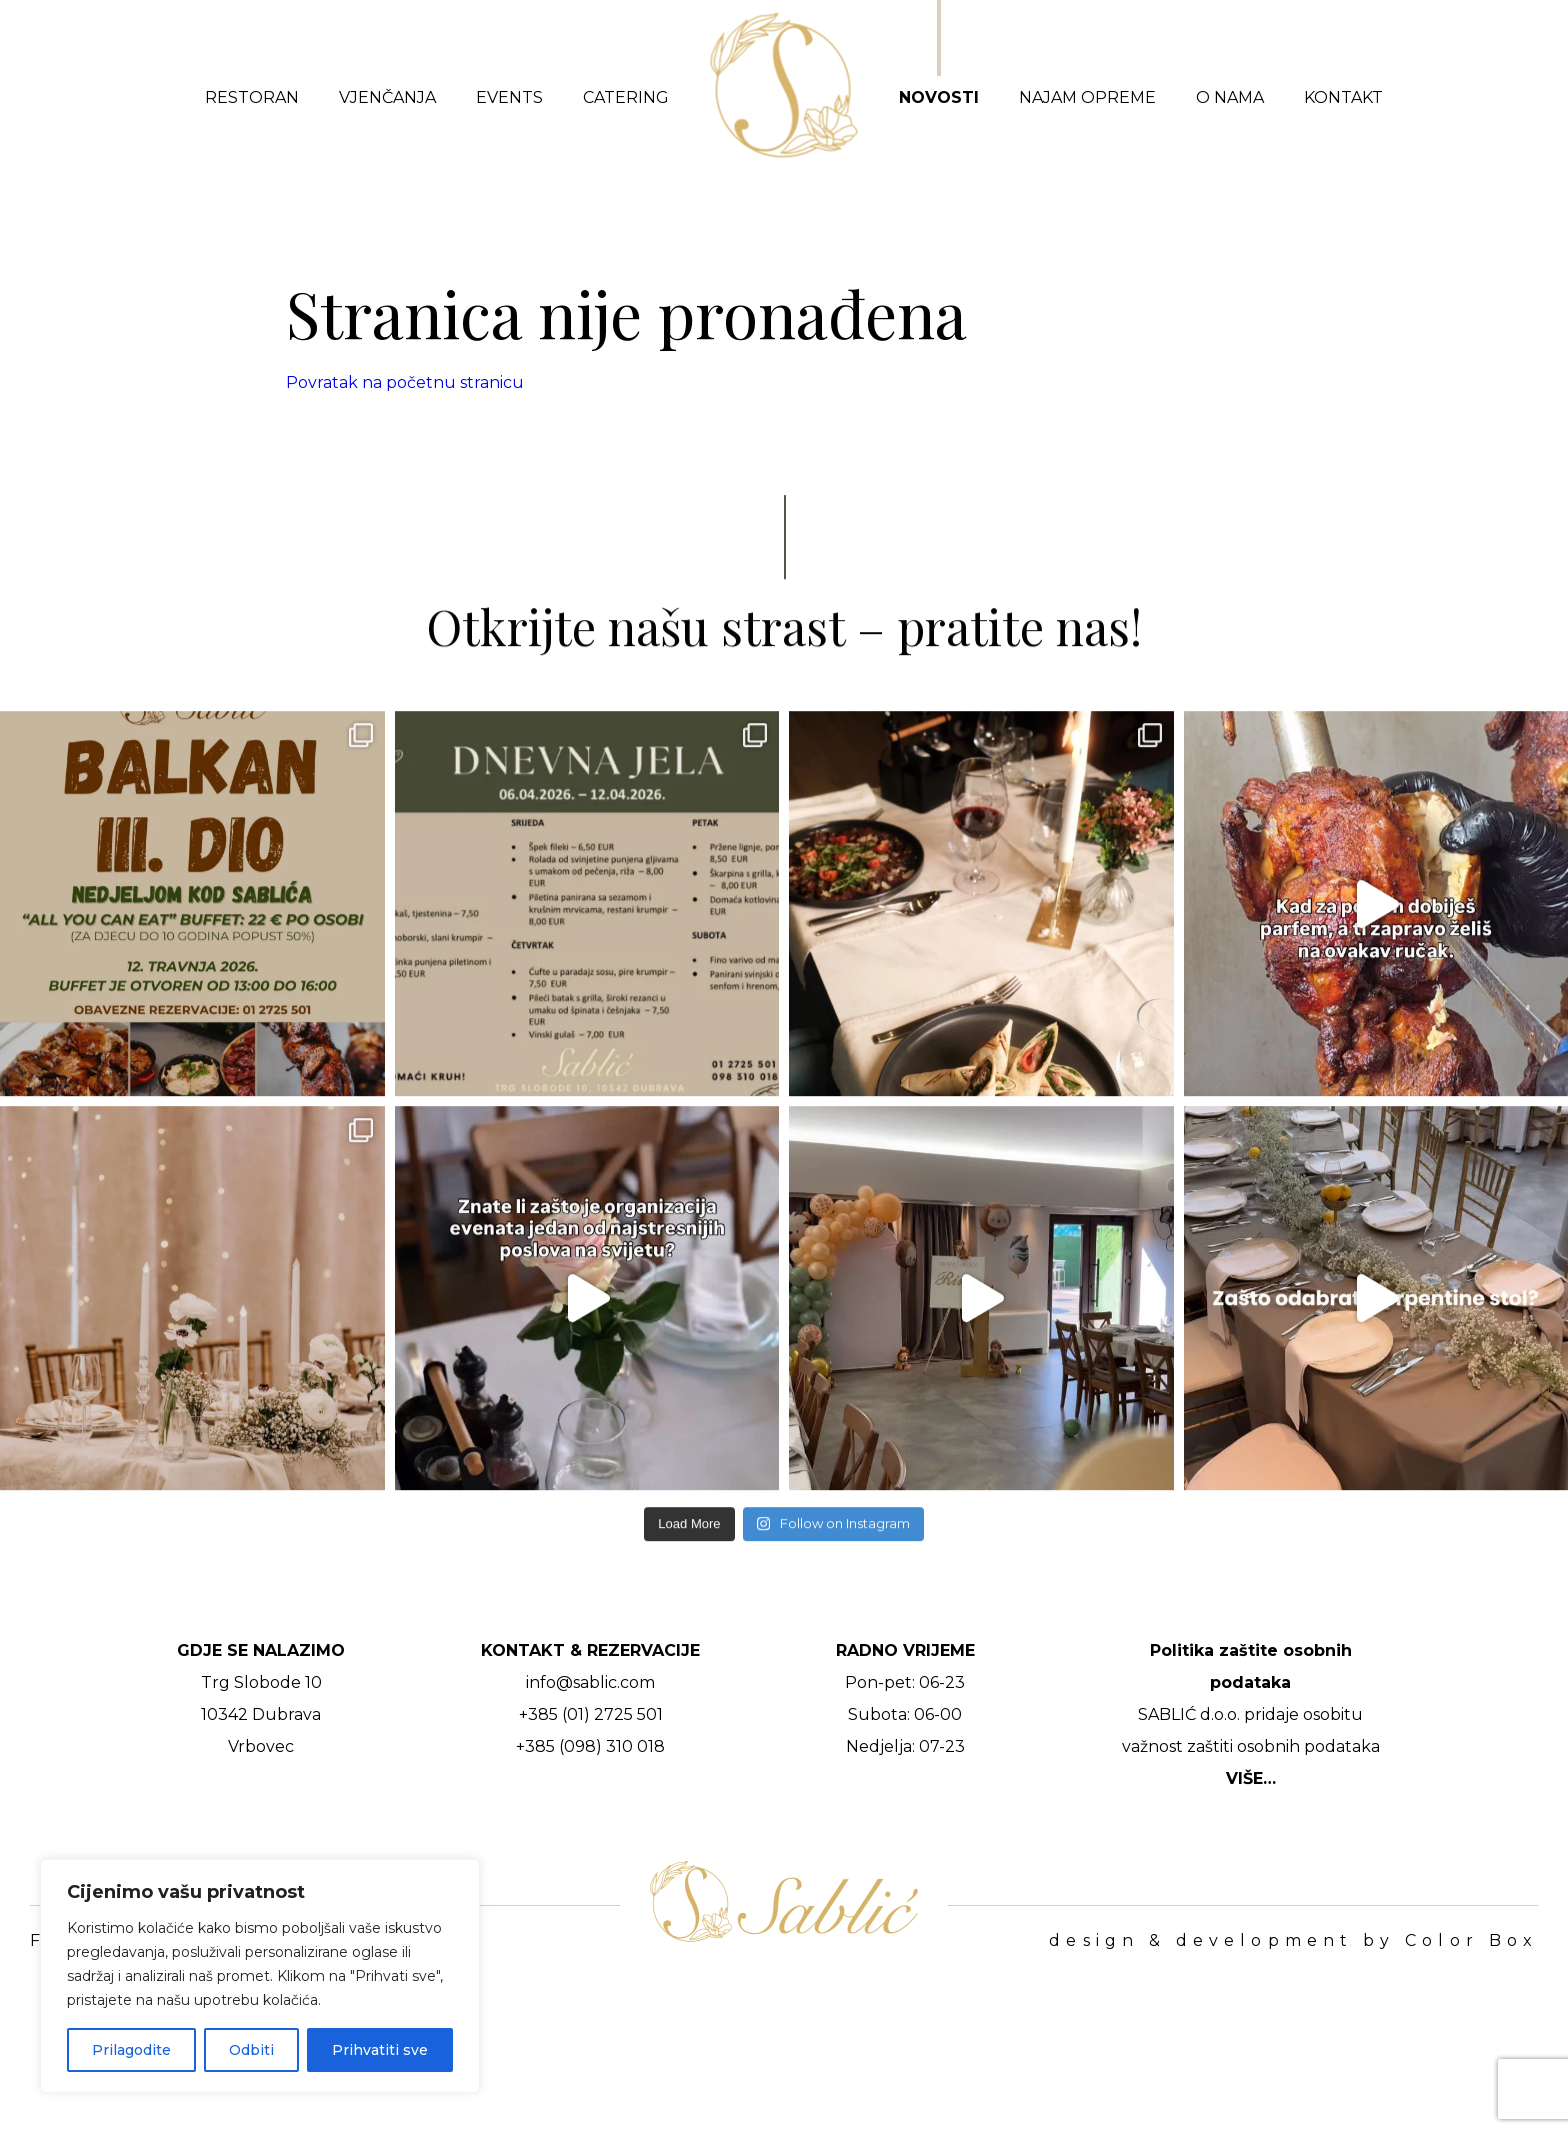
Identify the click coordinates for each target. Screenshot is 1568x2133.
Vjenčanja (387, 97)
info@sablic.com (590, 1682)
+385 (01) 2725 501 (591, 1714)
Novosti (939, 97)
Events (509, 97)
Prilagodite (131, 2050)
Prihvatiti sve (380, 2050)
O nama (1230, 97)
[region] (260, 1976)
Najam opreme (1087, 97)
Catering (626, 97)
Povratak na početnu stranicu (405, 382)
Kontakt (1343, 97)
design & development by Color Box (1293, 1941)
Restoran (252, 97)
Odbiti (251, 2050)
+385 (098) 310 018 (590, 1746)
